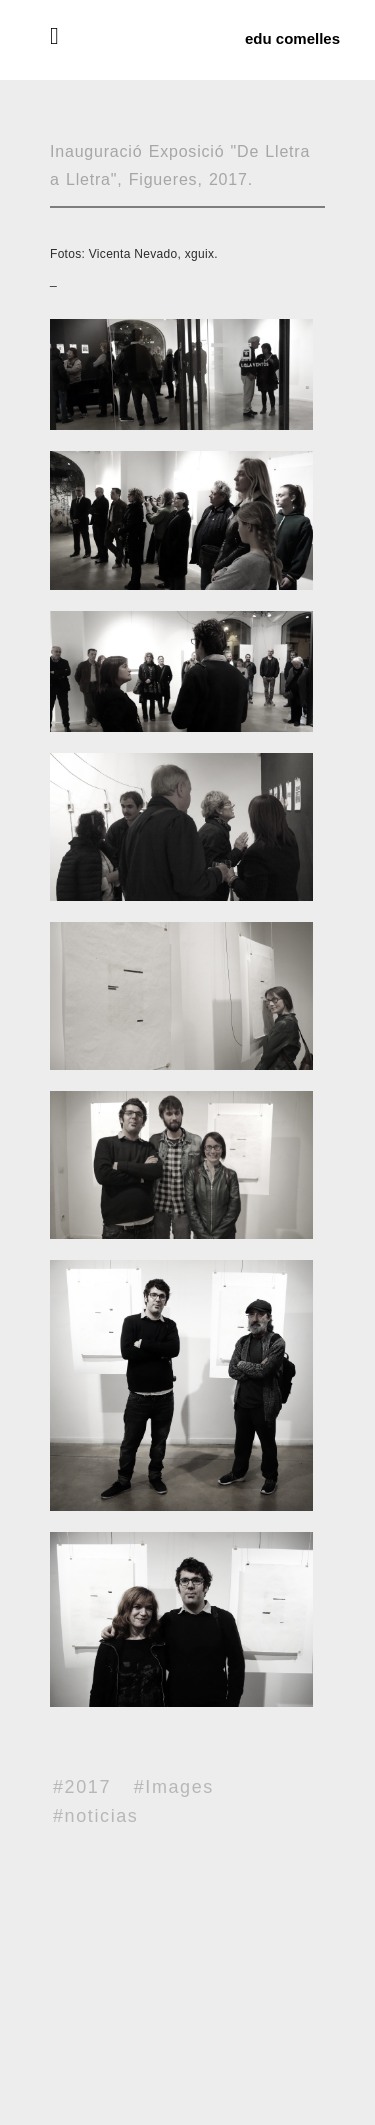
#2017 (82, 1787)
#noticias (95, 1816)
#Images (174, 1787)
